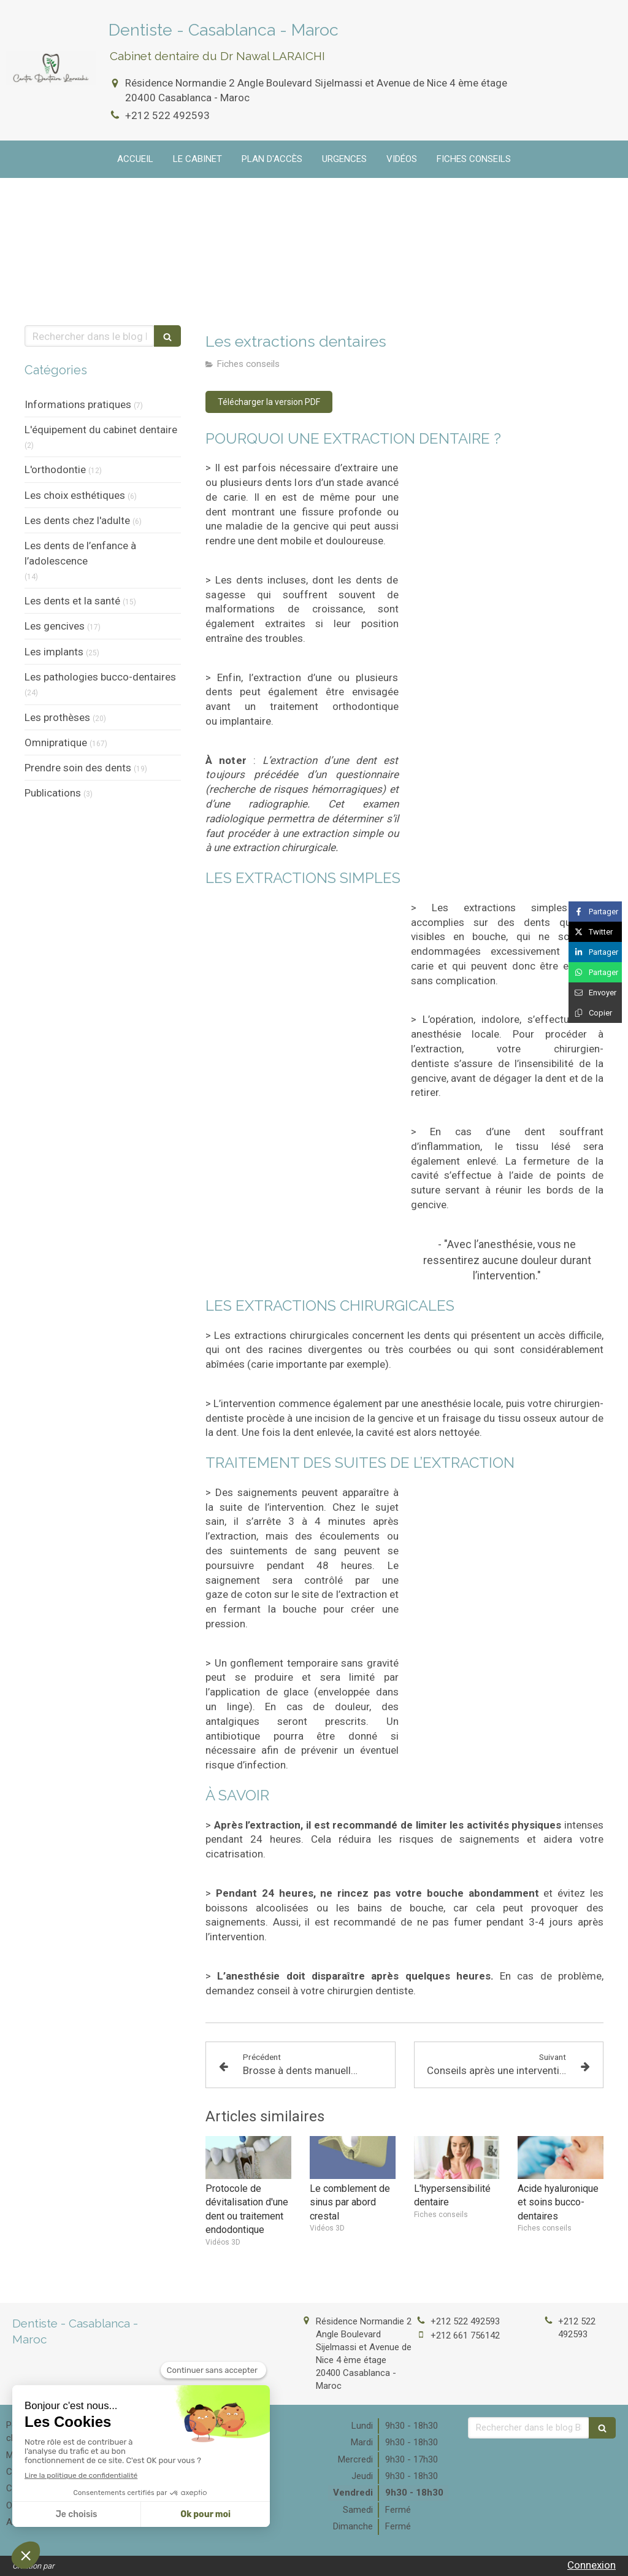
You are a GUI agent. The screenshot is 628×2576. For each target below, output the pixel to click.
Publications (53, 793)
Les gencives (55, 626)
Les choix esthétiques (75, 495)
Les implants (54, 652)
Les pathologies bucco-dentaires (100, 677)
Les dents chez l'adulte (77, 520)
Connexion (591, 2565)
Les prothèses (57, 717)
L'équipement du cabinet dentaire (101, 429)
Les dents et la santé (72, 601)
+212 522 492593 (167, 115)
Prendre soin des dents (78, 768)
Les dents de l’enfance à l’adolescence (80, 552)
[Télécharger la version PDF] (268, 402)
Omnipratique (56, 742)
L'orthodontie (55, 469)
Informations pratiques (78, 404)
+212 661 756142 (465, 2335)
